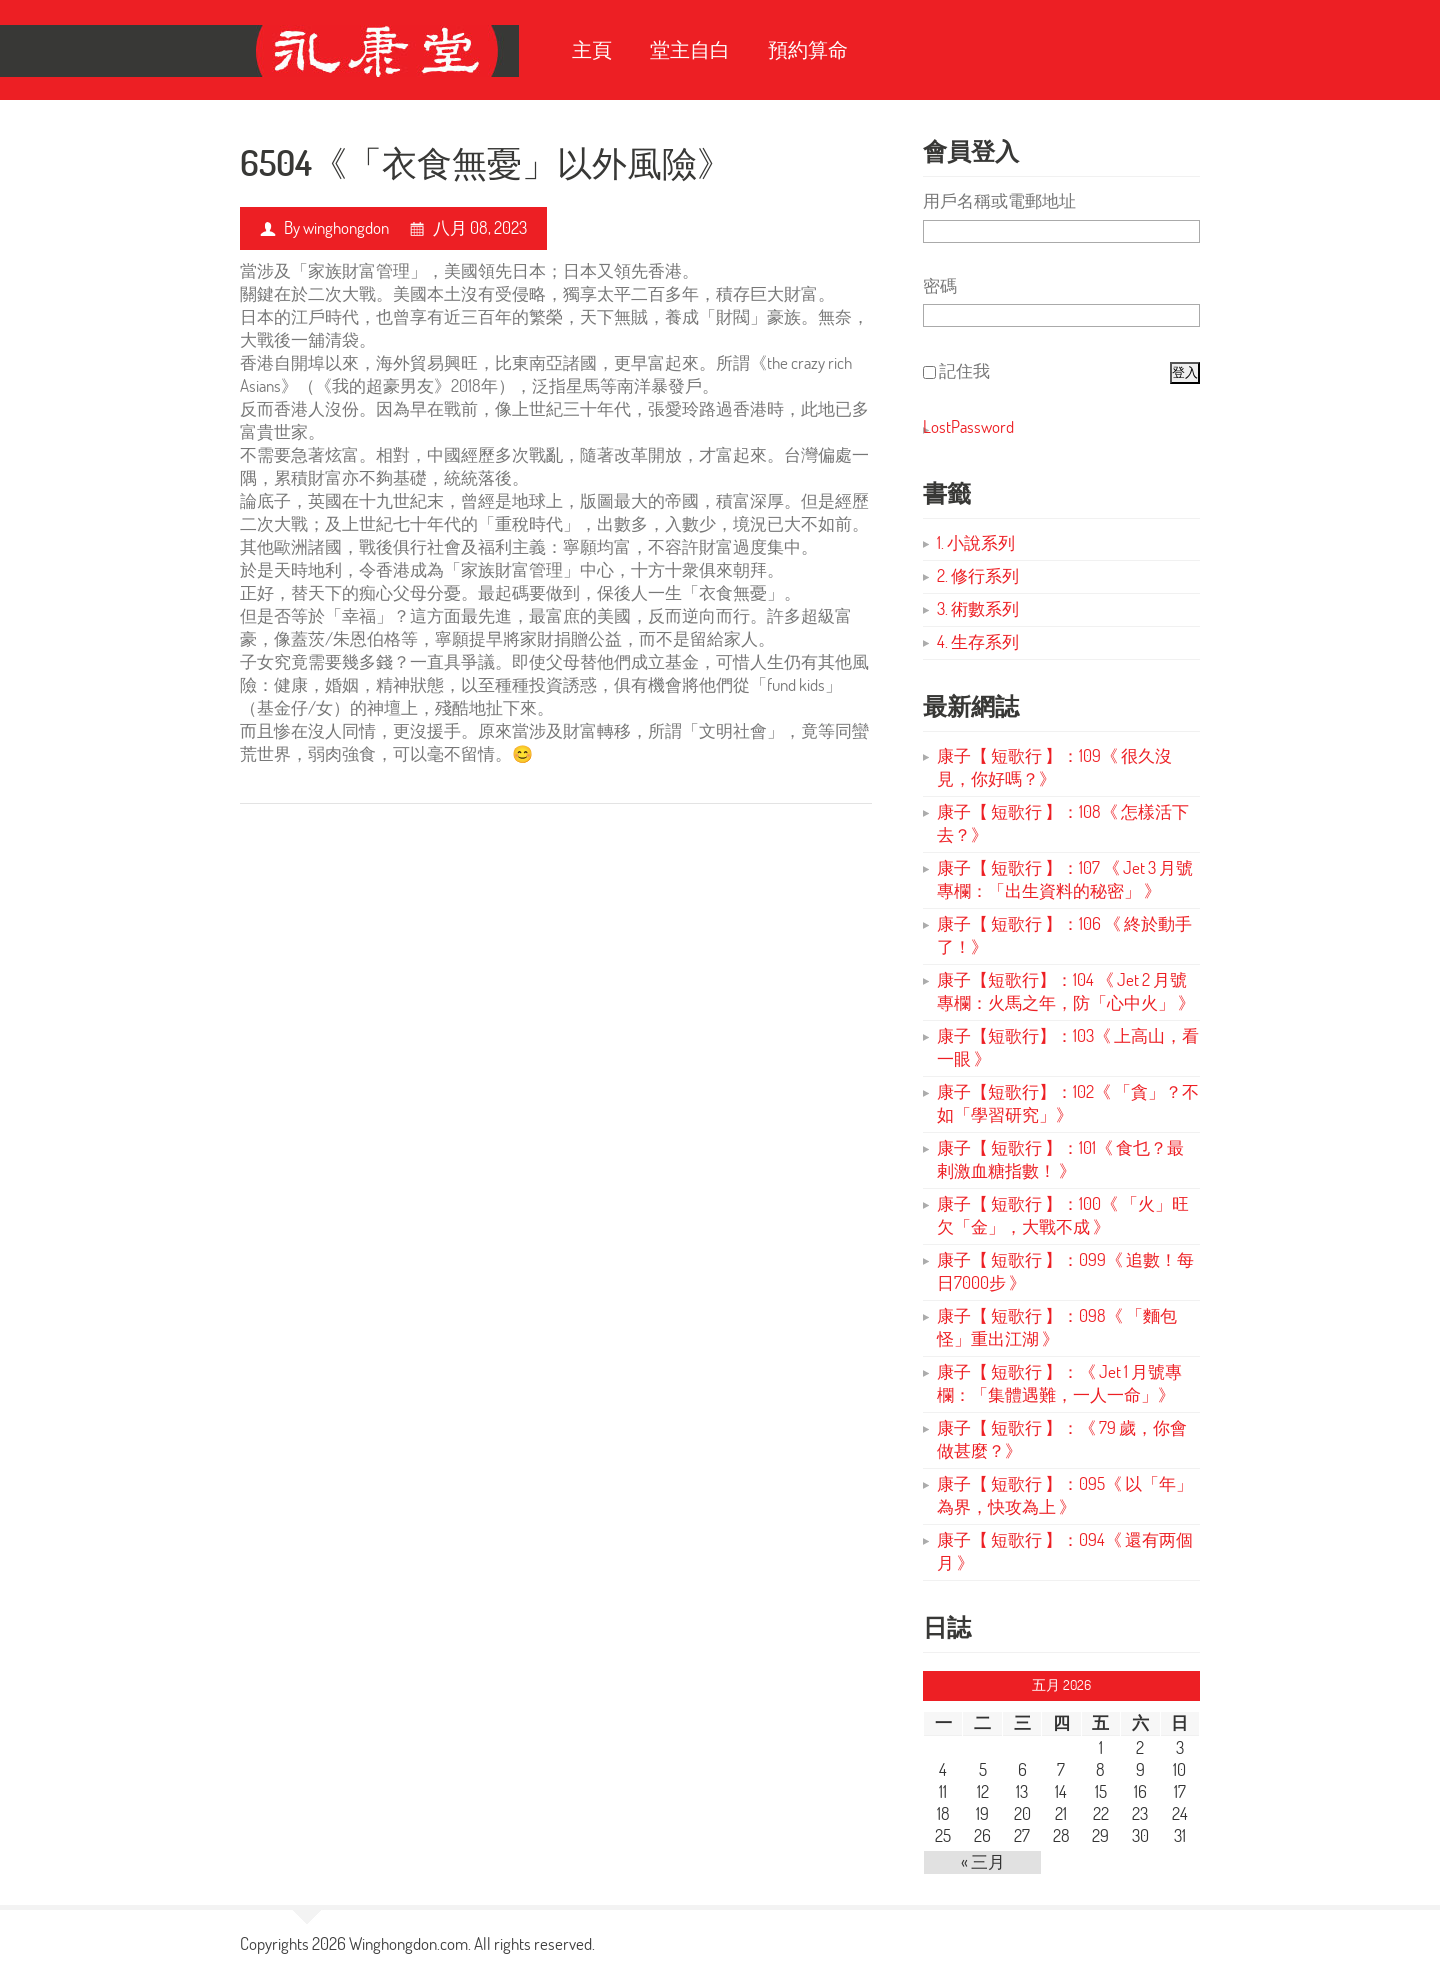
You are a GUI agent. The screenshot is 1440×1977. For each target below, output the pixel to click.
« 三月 (983, 1861)
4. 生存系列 (978, 641)
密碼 (940, 285)
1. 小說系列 (976, 542)
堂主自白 (690, 49)
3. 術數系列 (978, 608)
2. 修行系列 (978, 575)
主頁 (592, 49)
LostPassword (968, 426)
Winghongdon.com (408, 1943)
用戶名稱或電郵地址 (999, 200)
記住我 (964, 370)
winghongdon (346, 227)
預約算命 (808, 49)
